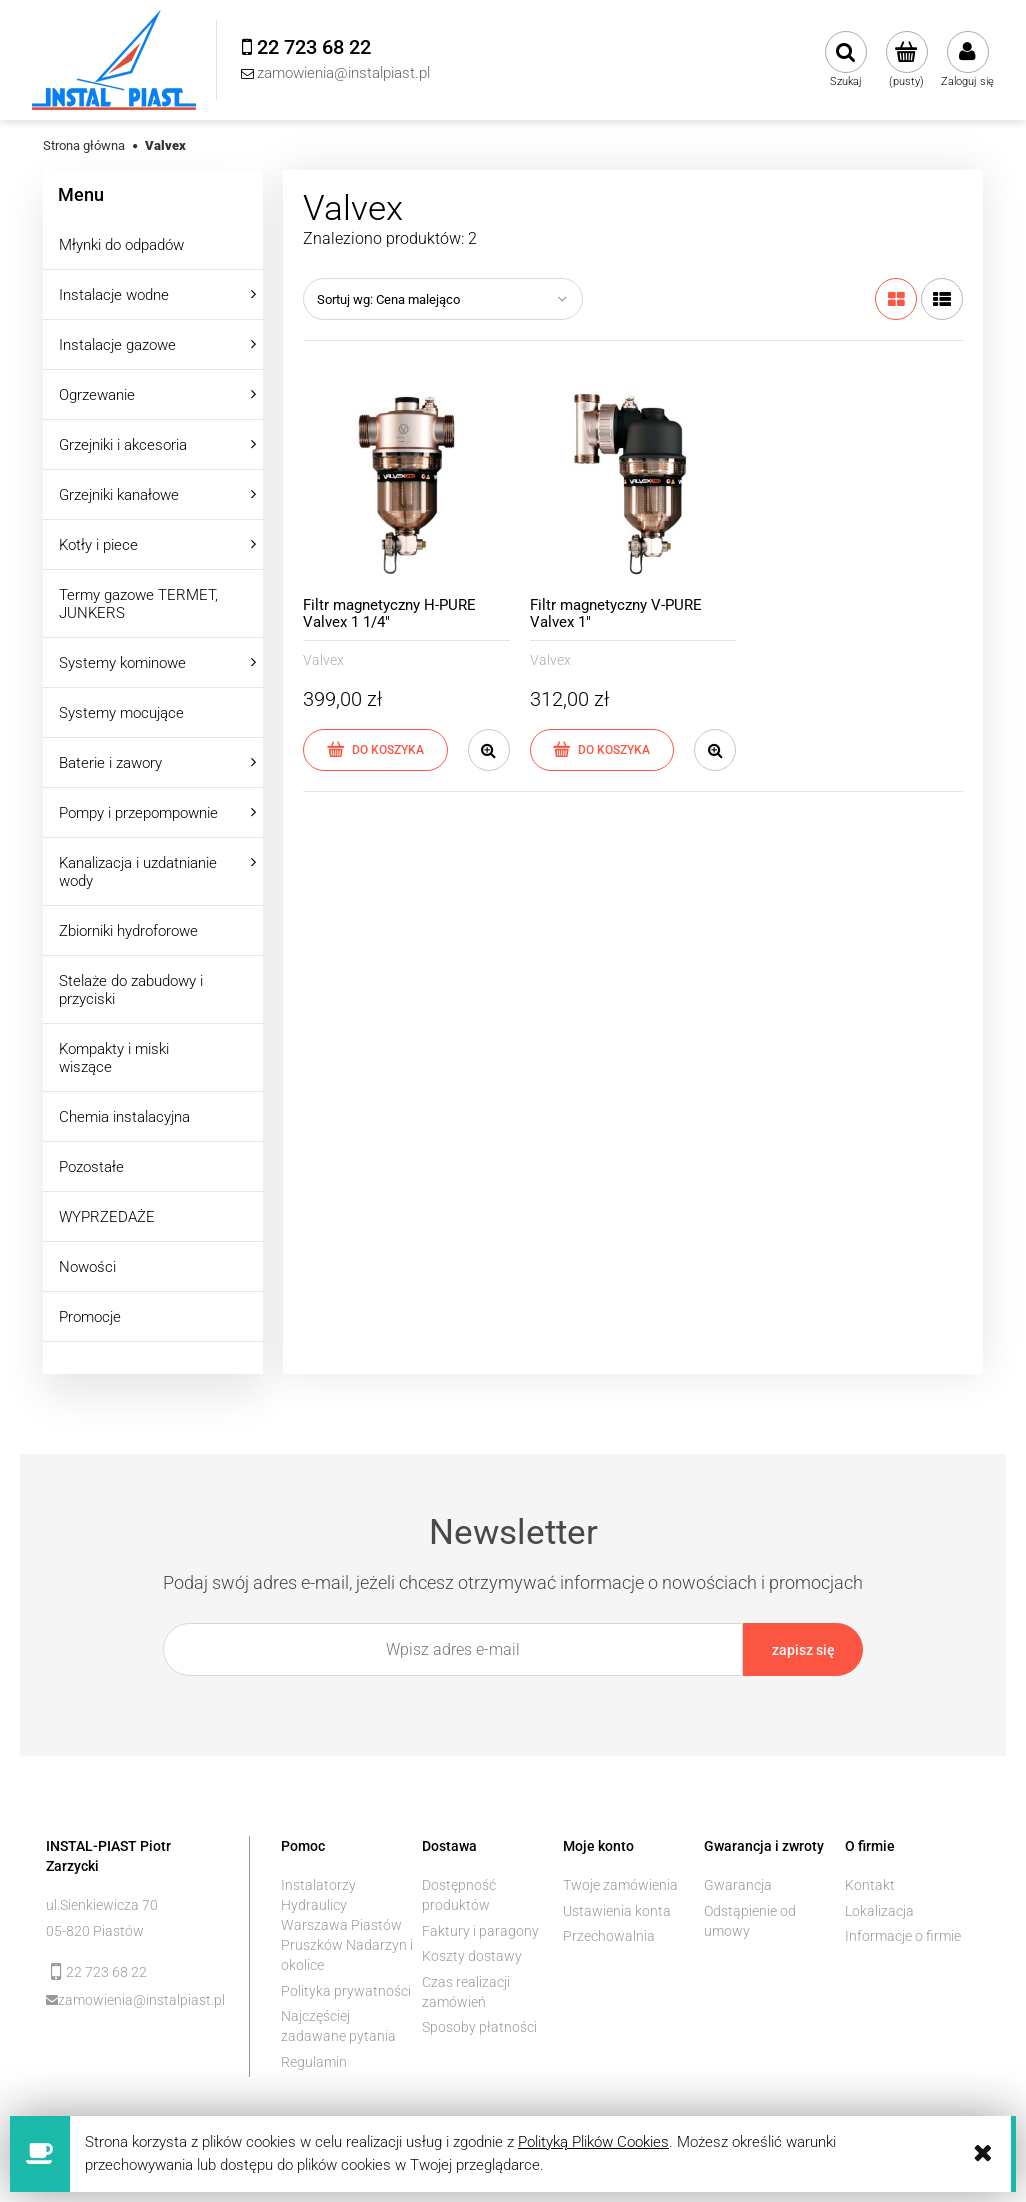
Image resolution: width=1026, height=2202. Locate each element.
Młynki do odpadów (121, 245)
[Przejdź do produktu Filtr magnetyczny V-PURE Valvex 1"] (633, 484)
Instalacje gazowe (117, 345)
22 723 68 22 (106, 1972)
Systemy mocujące (121, 713)
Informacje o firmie (903, 1936)
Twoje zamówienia (620, 1885)
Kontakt (870, 1885)
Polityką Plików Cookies (593, 2142)
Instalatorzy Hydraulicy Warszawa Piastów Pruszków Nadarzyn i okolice (347, 1925)
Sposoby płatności (479, 2027)
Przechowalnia (609, 1936)
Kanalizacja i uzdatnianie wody (138, 872)
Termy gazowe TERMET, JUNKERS (138, 604)
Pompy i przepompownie (138, 813)
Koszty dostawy (472, 1956)
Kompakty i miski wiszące (114, 1058)
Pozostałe (91, 1167)
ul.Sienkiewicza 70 (102, 1905)
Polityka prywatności (346, 1991)
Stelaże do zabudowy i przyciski (131, 990)
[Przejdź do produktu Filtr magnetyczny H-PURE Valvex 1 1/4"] (406, 484)
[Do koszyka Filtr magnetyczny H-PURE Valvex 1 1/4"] (375, 750)
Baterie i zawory (110, 763)
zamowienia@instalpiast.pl (139, 2000)
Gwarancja (738, 1885)
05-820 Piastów (95, 1931)
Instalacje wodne (114, 295)
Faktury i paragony (480, 1931)
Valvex (323, 660)
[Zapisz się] (803, 1649)
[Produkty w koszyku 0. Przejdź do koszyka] (906, 60)
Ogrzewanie (97, 395)
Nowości (87, 1267)
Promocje (90, 1317)
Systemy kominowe (122, 663)
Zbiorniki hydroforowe (128, 931)
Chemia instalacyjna (124, 1117)
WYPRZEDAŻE (107, 1217)
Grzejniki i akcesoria (123, 445)
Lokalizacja (879, 1911)
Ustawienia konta (617, 1911)
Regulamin (314, 2062)
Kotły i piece (98, 545)
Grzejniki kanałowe (119, 495)
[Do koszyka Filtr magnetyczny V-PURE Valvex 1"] (602, 750)
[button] (489, 750)
